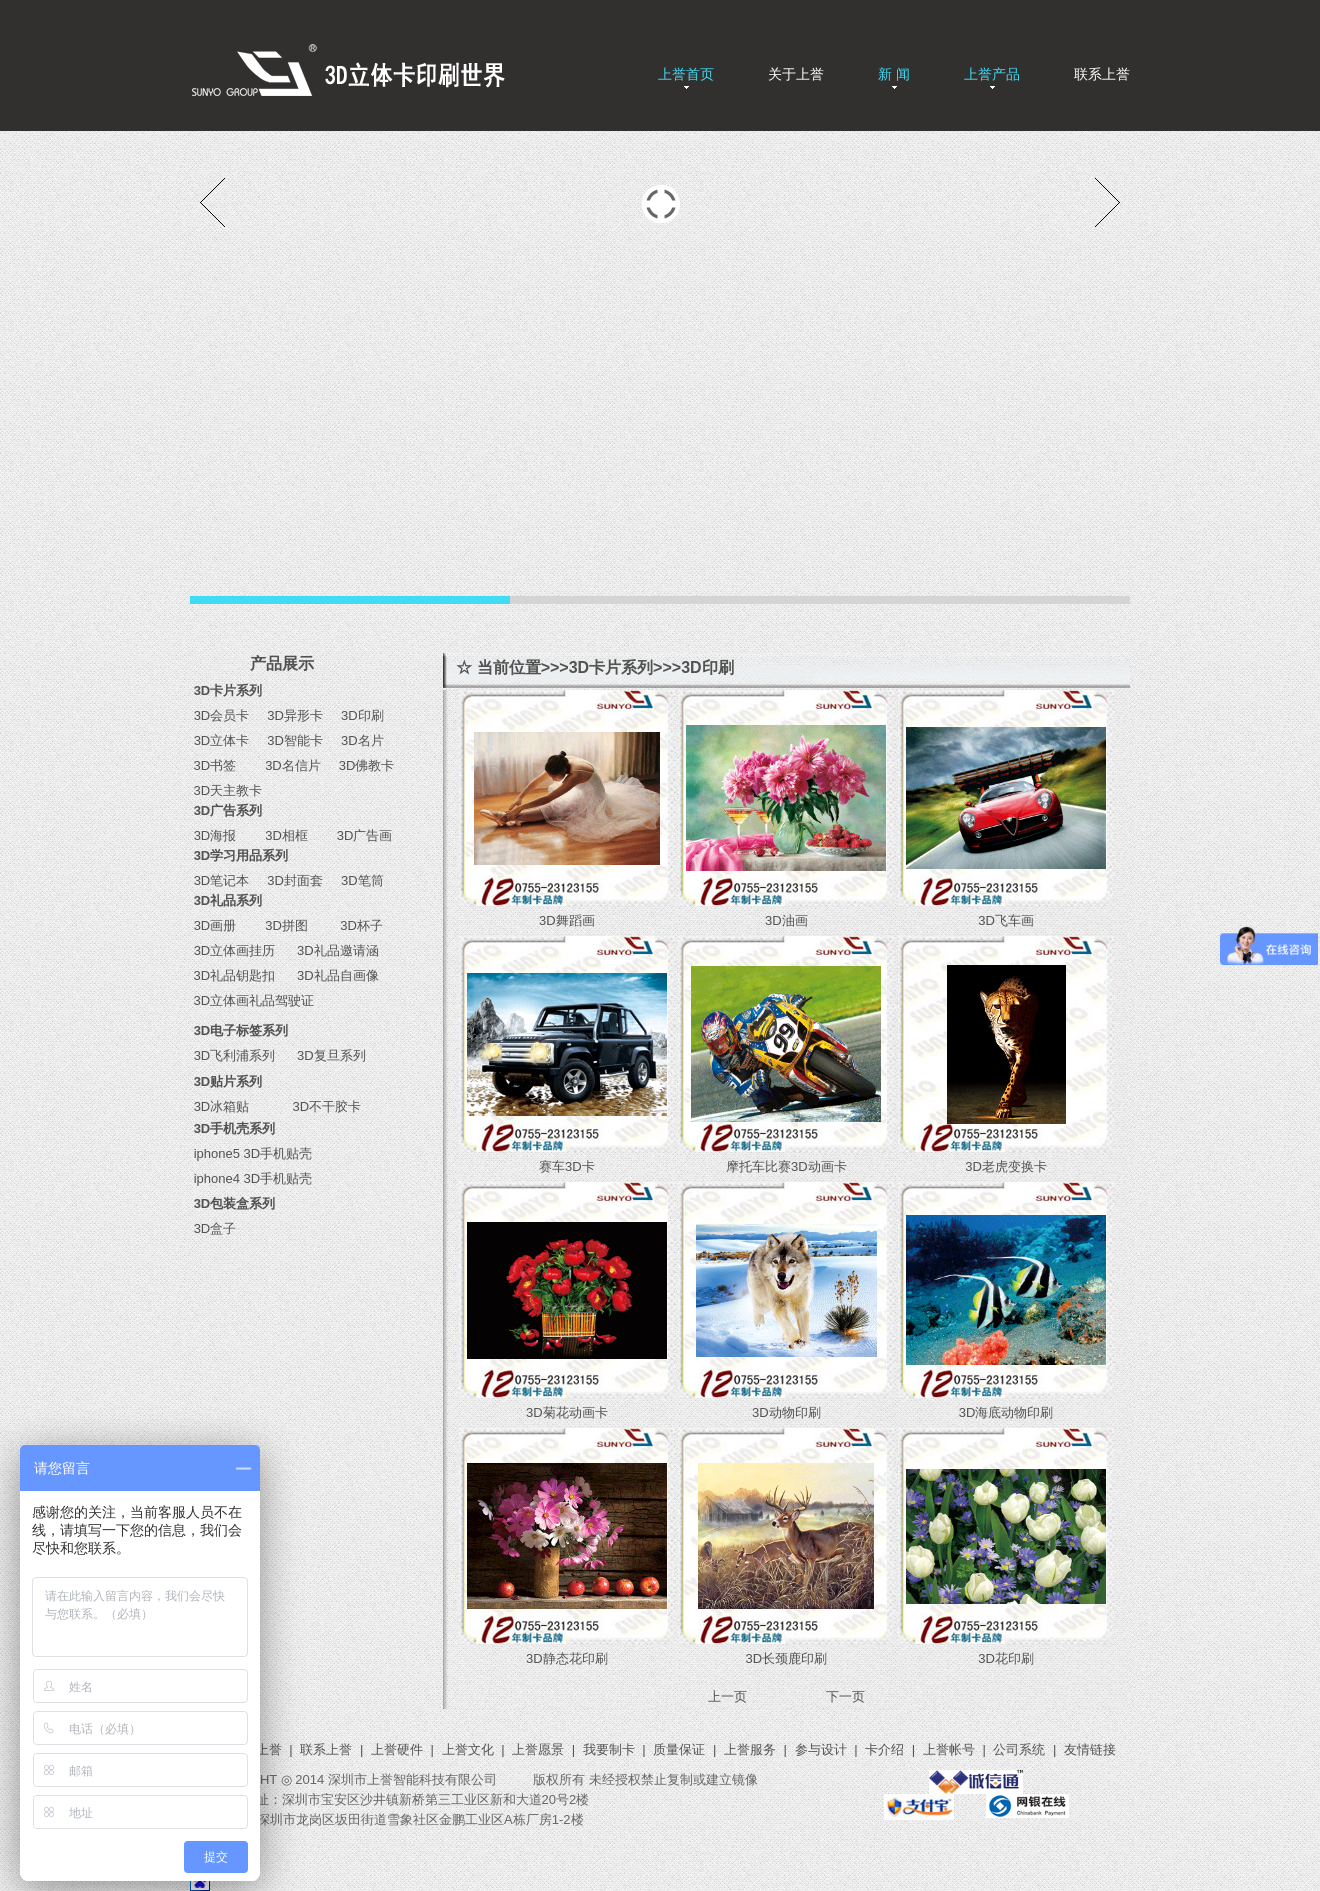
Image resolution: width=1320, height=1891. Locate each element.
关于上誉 (796, 74)
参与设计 (821, 1749)
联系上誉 (1102, 74)
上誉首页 (686, 74)
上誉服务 (750, 1749)
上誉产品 (992, 74)
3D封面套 (295, 880)
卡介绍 (884, 1749)
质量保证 (679, 1749)
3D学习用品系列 (241, 855)
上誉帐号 (949, 1749)
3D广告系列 (228, 810)
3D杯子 (354, 925)
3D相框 (283, 835)
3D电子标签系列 (241, 1030)
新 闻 (894, 74)
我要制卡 (609, 1749)
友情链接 (1090, 1749)
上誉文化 (468, 1749)
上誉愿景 (538, 1749)
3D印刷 (355, 715)
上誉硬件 (397, 1749)
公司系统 (1019, 1749)
